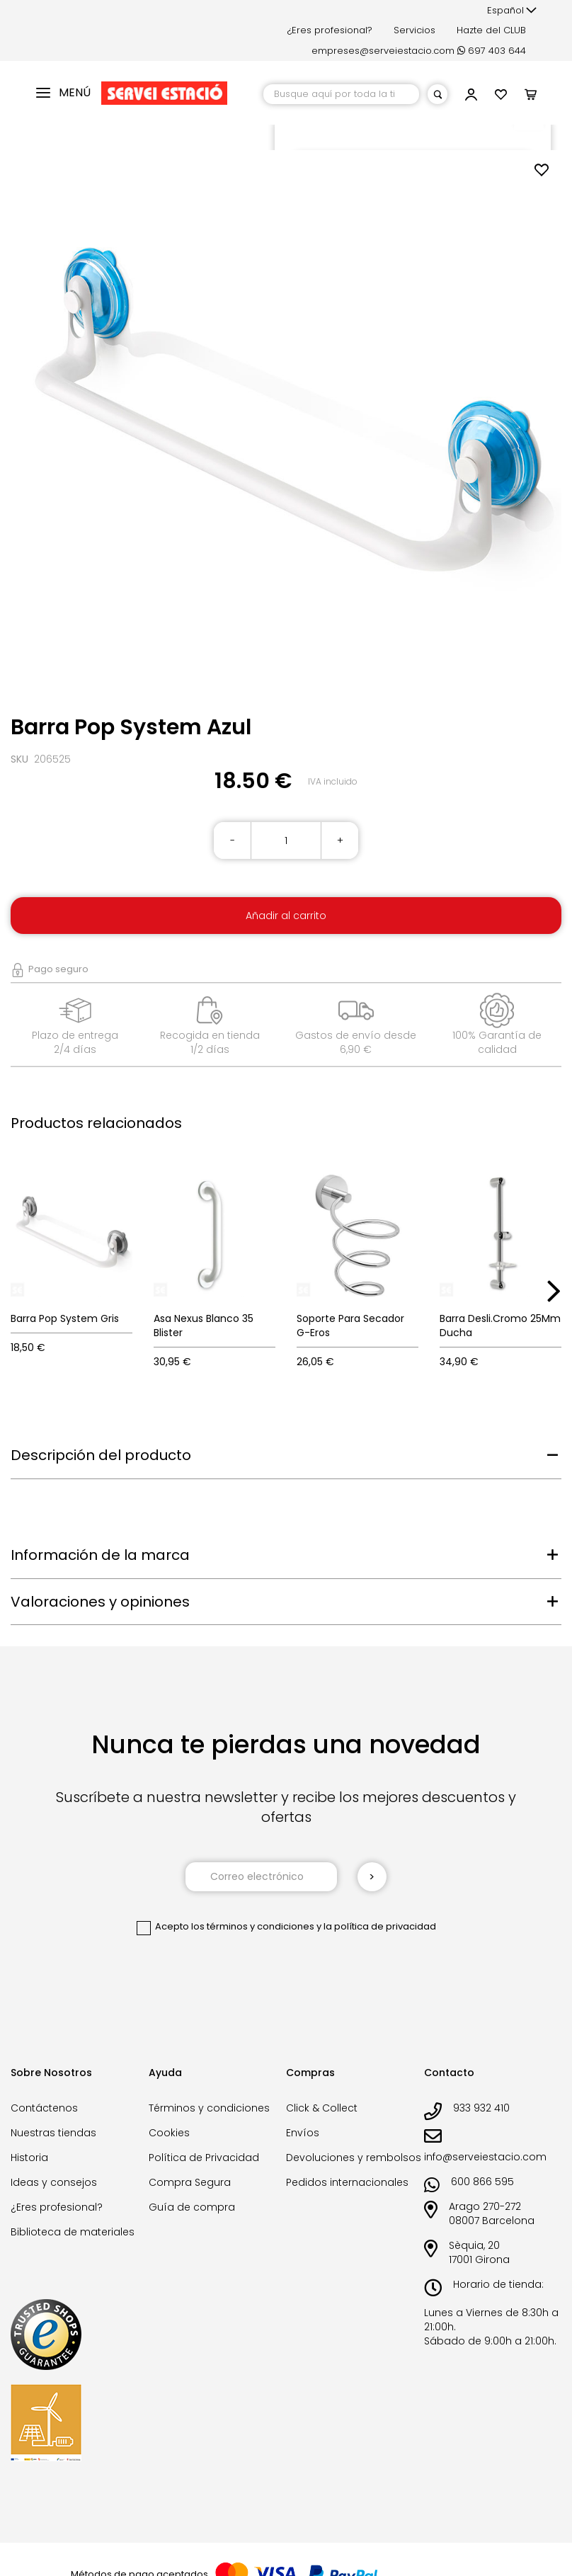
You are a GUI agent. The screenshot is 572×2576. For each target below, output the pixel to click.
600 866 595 (482, 2182)
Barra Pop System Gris (65, 1318)
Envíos (302, 2133)
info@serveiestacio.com (485, 2157)
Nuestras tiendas (53, 2133)
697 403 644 (491, 50)
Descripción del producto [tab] (101, 1455)
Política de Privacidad (204, 2157)
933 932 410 (481, 2108)
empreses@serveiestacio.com (382, 50)
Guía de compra (192, 2207)
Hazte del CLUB (491, 30)
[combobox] (341, 94)
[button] (512, 10)
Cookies (169, 2133)
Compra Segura (190, 2182)
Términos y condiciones (209, 2108)
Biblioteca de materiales (73, 2232)
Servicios (414, 30)
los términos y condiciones (252, 1926)
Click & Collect (322, 2108)
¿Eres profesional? (329, 30)
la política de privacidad (380, 1926)
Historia (29, 2157)
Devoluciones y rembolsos (353, 2157)
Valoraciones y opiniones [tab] (100, 1602)
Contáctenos (44, 2108)
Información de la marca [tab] (100, 1555)
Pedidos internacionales (347, 2182)
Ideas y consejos (54, 2182)
